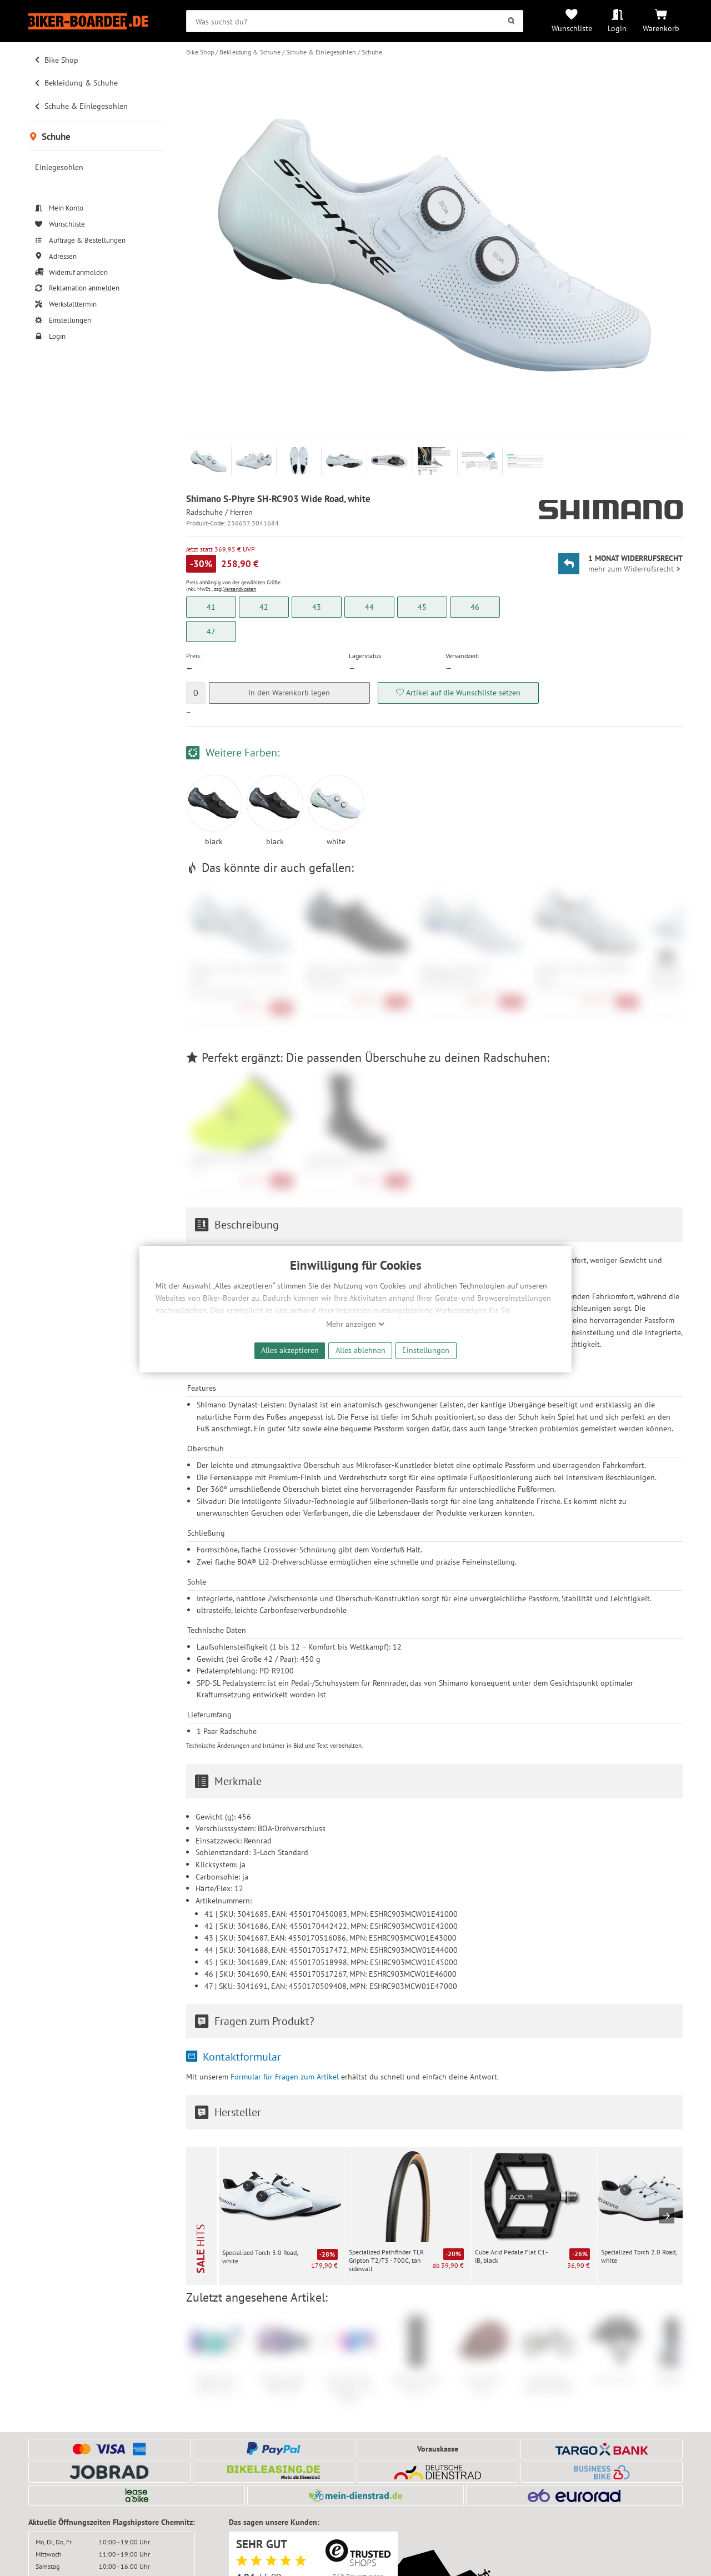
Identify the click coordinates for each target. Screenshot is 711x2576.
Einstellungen (425, 1350)
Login (617, 28)
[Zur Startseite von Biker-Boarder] (96, 21)
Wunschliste (572, 28)
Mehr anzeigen (355, 1324)
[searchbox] (354, 21)
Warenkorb (661, 28)
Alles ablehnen (360, 1350)
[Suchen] (511, 21)
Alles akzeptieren (290, 1350)
